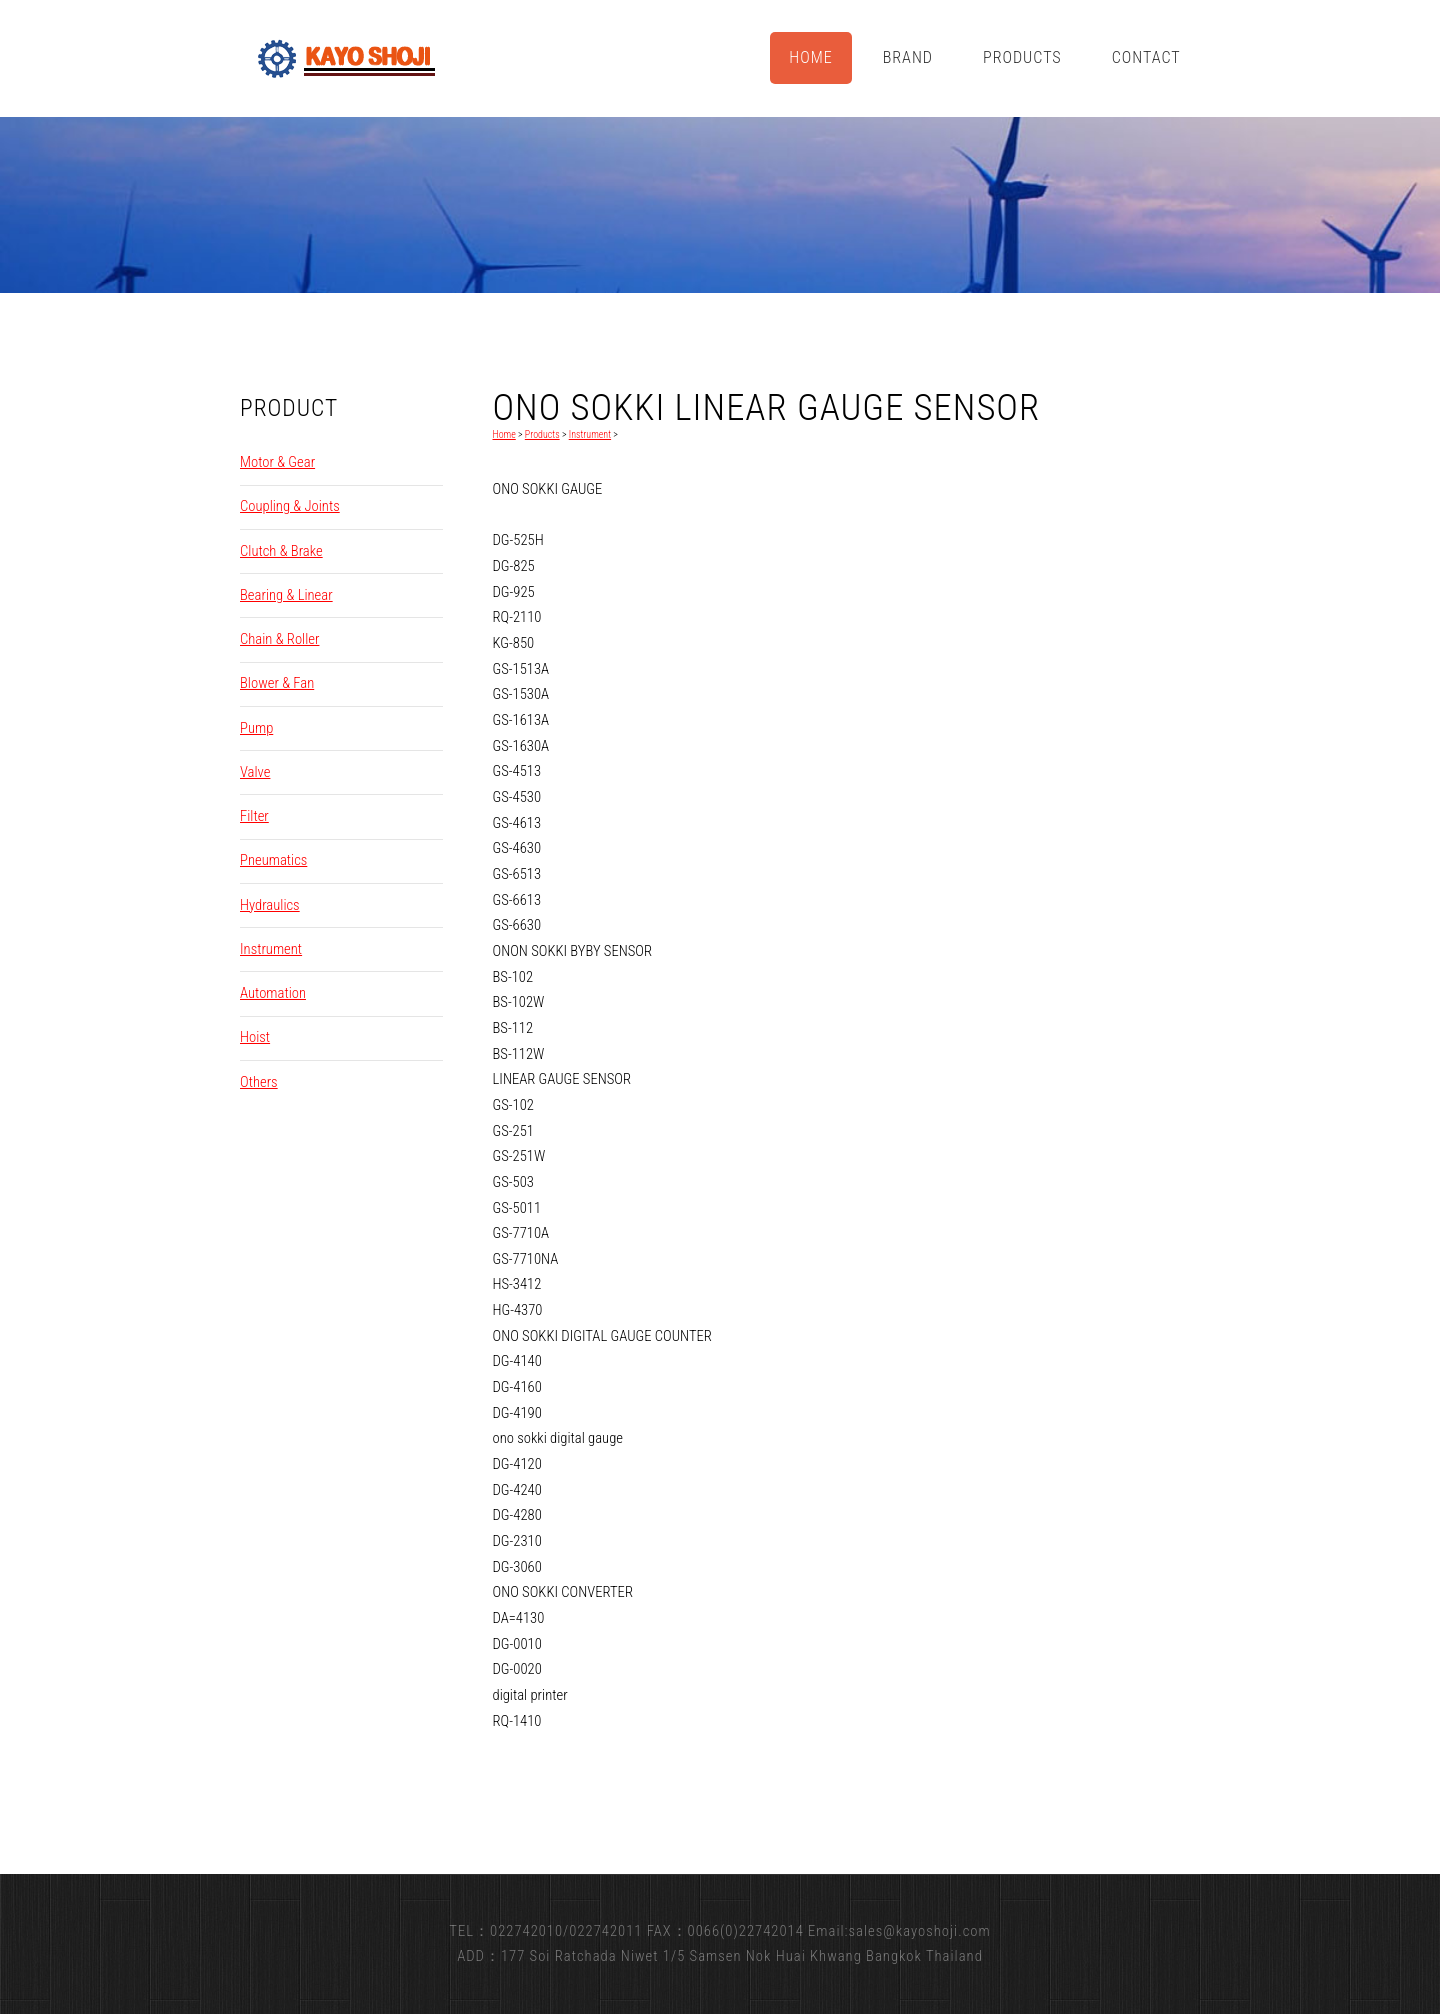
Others (259, 1082)
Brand (908, 57)
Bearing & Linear (286, 595)
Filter (254, 816)
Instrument (271, 949)
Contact (1146, 57)
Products (1022, 57)
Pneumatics (273, 860)
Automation (273, 993)
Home (810, 57)
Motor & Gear (277, 462)
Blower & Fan (277, 683)
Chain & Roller (279, 639)
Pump (256, 728)
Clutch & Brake (281, 551)
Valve (255, 772)
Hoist (255, 1037)
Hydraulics (270, 905)
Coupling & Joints (290, 506)
